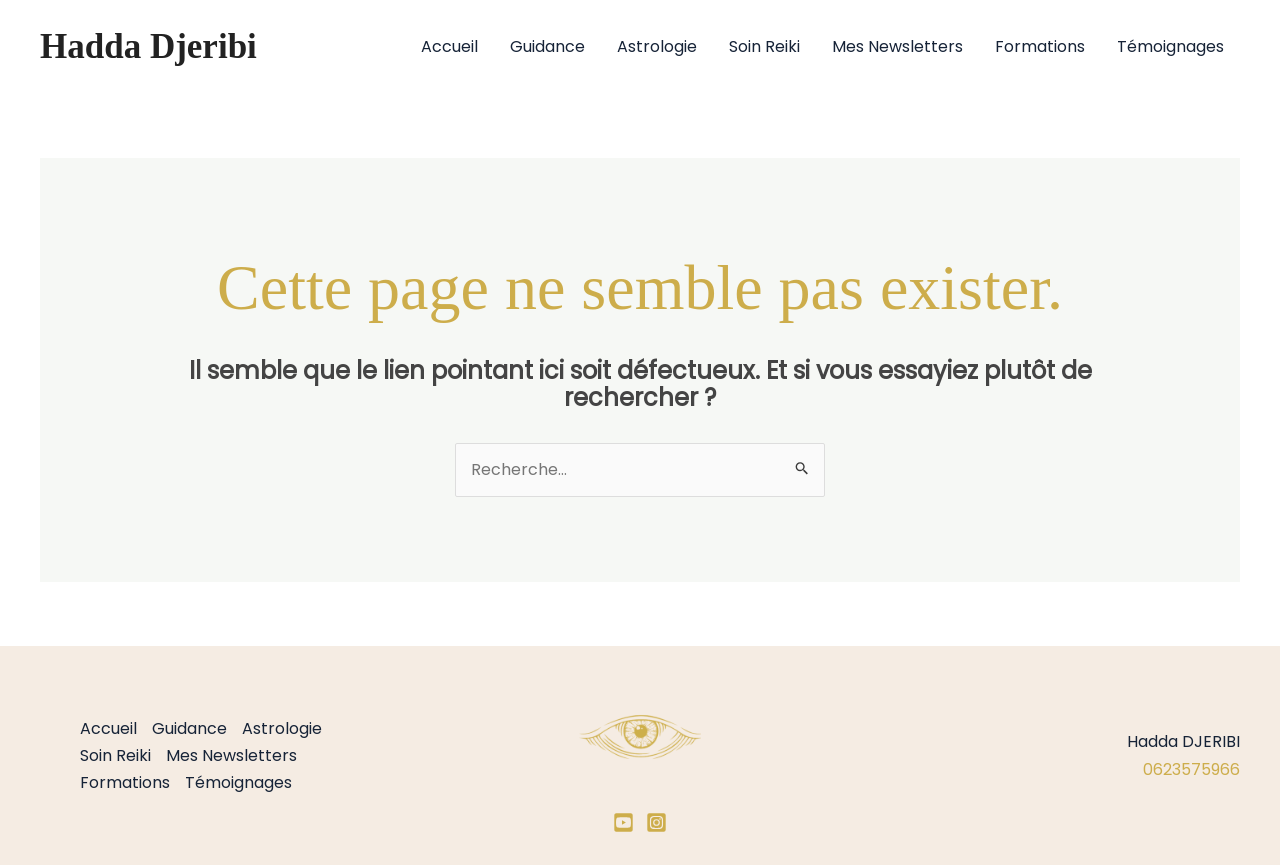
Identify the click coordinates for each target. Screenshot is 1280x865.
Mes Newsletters (897, 46)
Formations (1040, 46)
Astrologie (657, 46)
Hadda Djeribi (148, 46)
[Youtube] (623, 822)
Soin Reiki (764, 46)
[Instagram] (656, 822)
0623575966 (1191, 769)
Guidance (547, 46)
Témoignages (1170, 46)
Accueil (449, 46)
